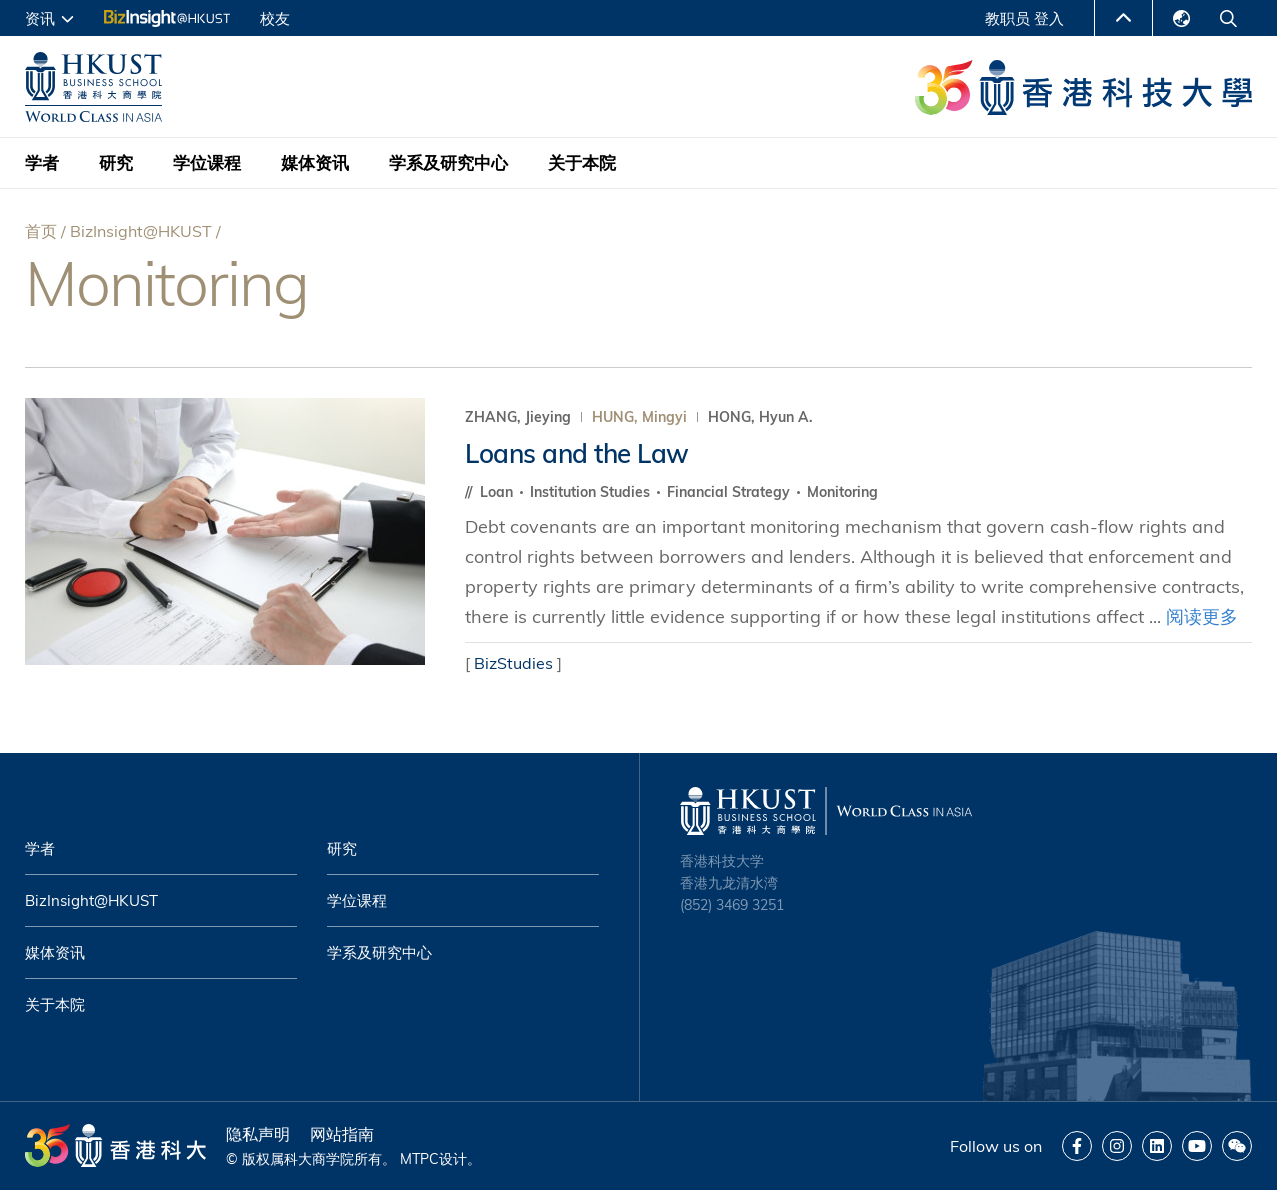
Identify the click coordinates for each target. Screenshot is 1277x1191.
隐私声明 (258, 1134)
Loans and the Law (577, 453)
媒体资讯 (315, 162)
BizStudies (513, 663)
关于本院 (582, 162)
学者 (42, 162)
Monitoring (842, 492)
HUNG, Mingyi (639, 417)
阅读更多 (1202, 616)
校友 (275, 18)
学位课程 (207, 162)
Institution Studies (592, 492)
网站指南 (342, 1134)
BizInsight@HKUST (141, 231)
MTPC (419, 1159)
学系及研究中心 (448, 162)
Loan (498, 492)
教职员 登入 (1024, 18)
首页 (41, 231)
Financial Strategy (730, 492)
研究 (116, 162)
